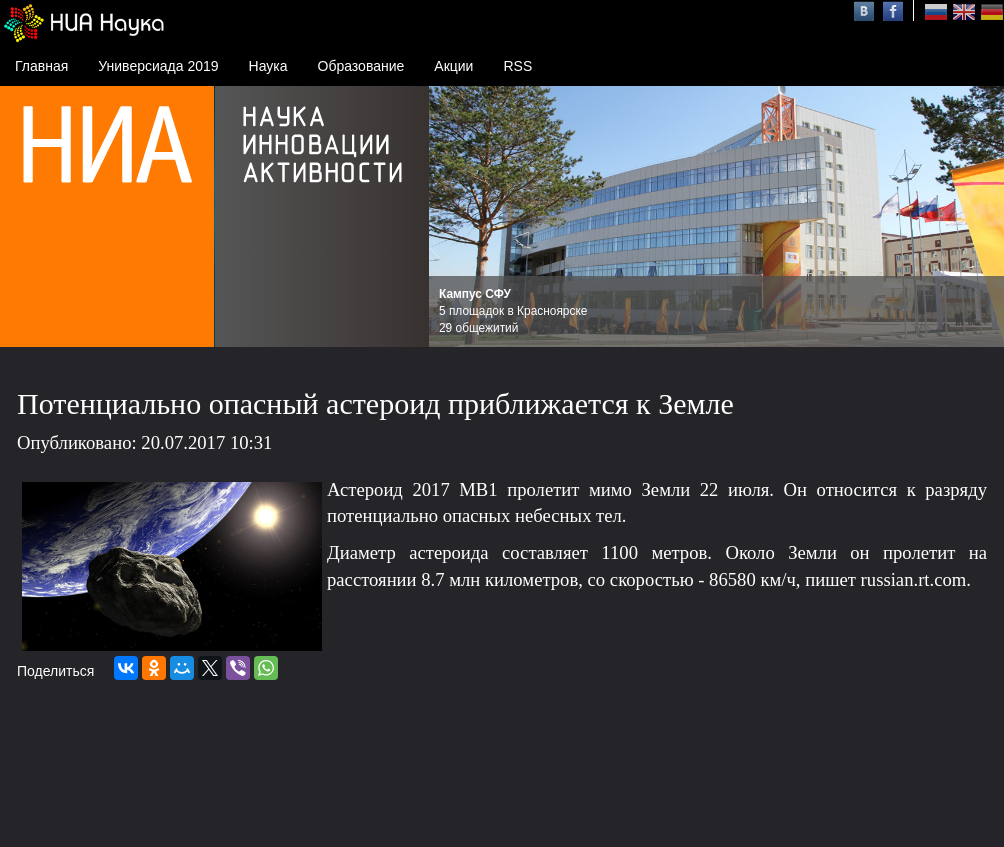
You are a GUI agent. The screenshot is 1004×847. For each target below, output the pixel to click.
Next (978, 217)
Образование (361, 66)
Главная (41, 66)
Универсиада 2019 (158, 66)
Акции (453, 66)
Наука (268, 66)
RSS (517, 66)
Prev (455, 217)
